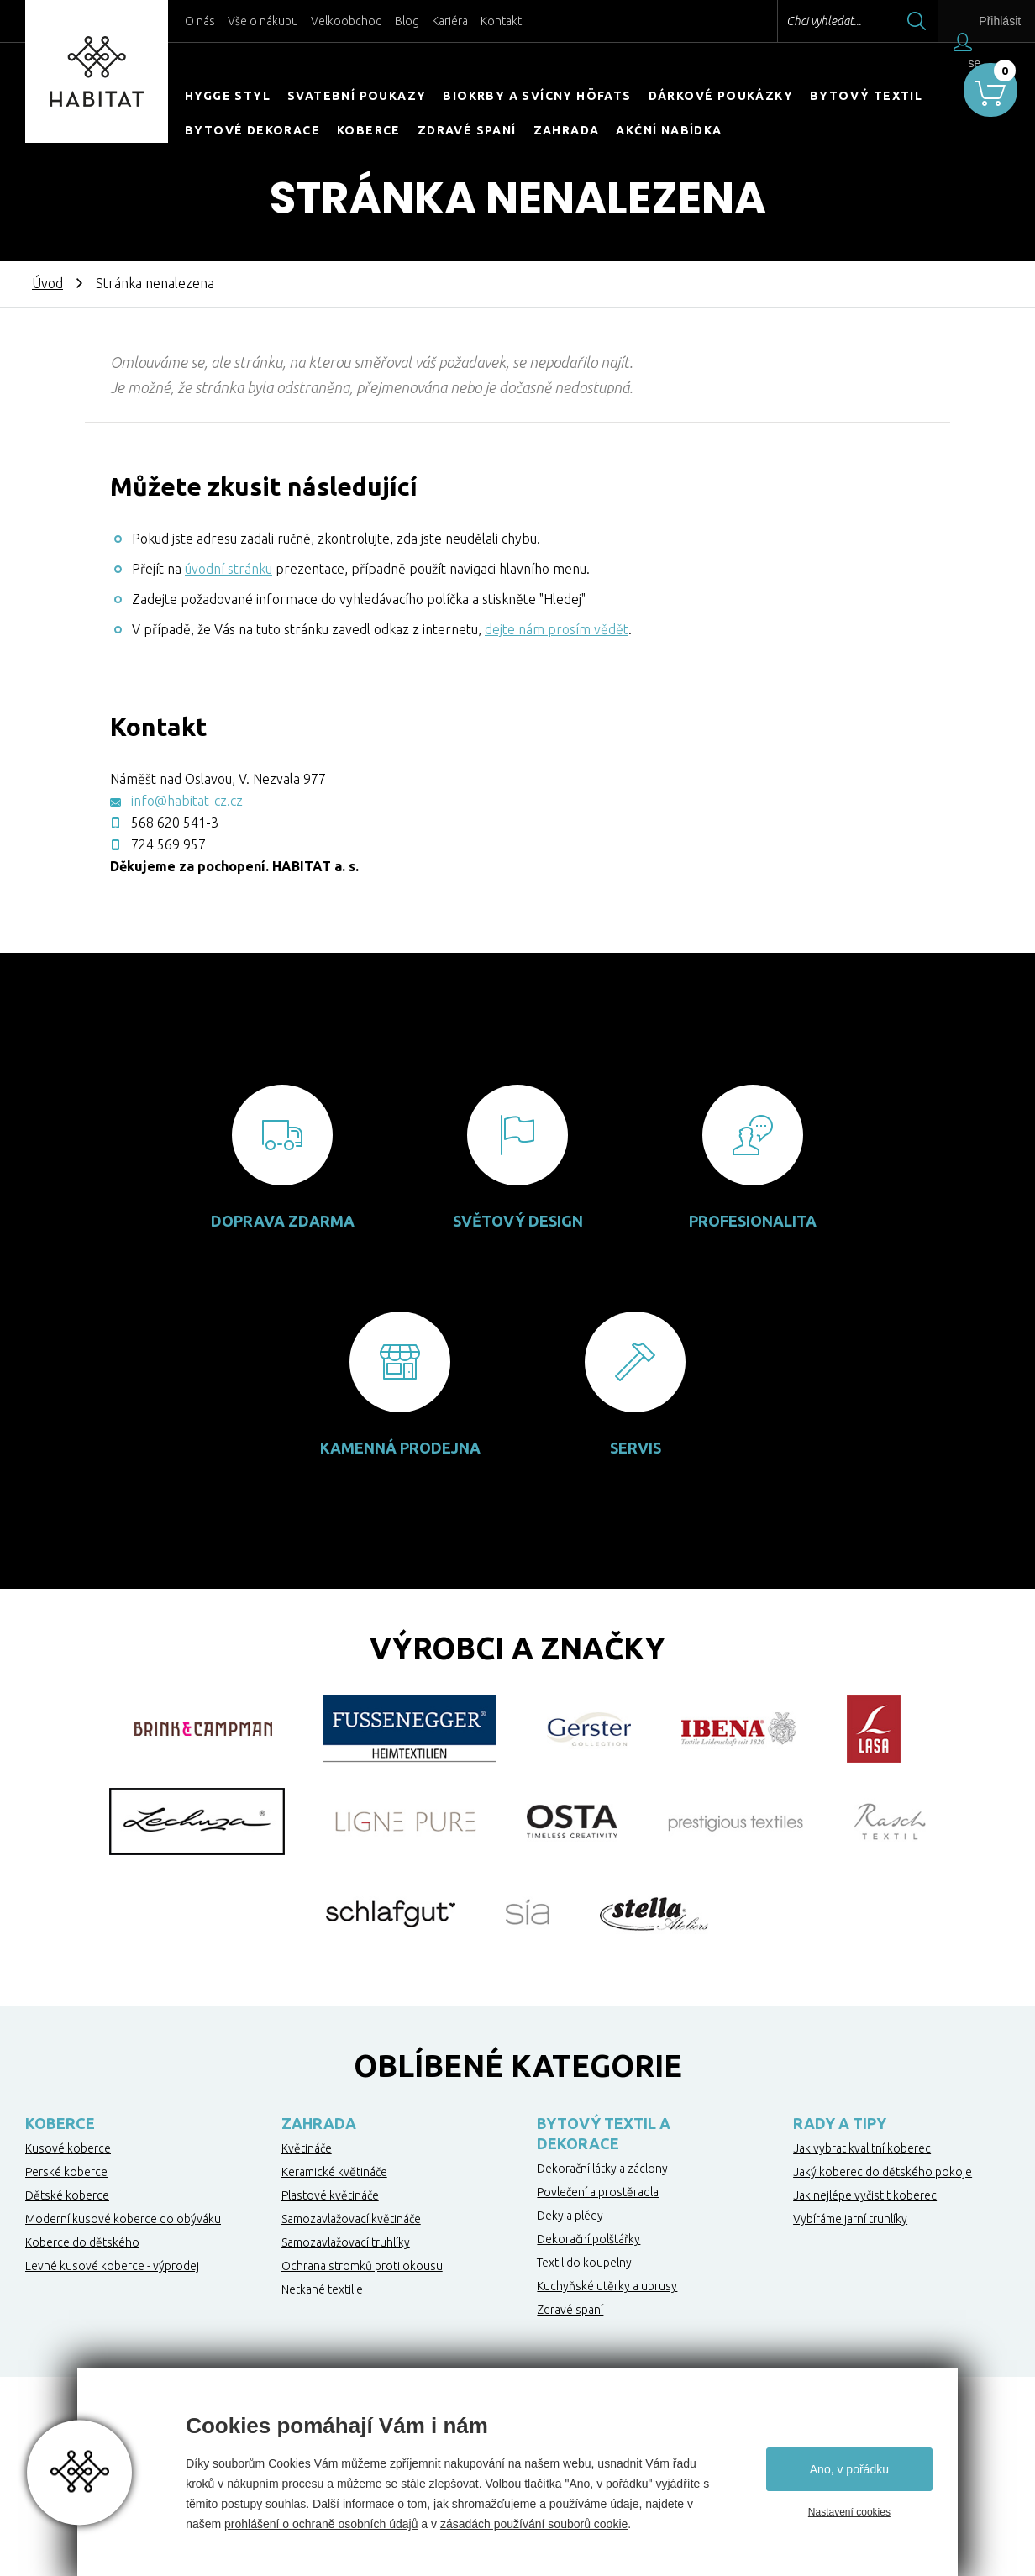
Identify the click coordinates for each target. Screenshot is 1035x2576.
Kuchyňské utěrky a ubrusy (607, 2286)
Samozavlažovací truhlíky (345, 2242)
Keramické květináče (334, 2172)
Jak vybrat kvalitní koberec (862, 2148)
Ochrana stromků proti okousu (362, 2266)
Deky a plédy (570, 2215)
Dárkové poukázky (721, 96)
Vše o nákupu (263, 21)
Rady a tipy (839, 2123)
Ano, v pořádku (849, 2469)
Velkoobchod (346, 21)
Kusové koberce (68, 2148)
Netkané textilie (322, 2289)
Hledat (891, 21)
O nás (200, 21)
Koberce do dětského (82, 2242)
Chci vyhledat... (798, 21)
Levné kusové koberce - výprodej (112, 2266)
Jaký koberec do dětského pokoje (882, 2172)
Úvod (47, 283)
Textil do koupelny (584, 2262)
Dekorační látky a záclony (602, 2168)
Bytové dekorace (252, 130)
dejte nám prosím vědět (556, 629)
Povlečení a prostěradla (598, 2192)
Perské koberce (66, 2172)
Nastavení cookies (849, 2512)
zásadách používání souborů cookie (534, 2524)
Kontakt (501, 21)
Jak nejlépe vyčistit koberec (865, 2195)
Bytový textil (866, 96)
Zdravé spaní (467, 130)
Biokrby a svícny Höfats (537, 96)
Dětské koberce (67, 2195)
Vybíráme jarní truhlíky (850, 2219)
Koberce (369, 130)
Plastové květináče (330, 2195)
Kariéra (450, 21)
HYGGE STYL (228, 96)
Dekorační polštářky (588, 2239)
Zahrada (566, 130)
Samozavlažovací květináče (351, 2219)
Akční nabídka (669, 130)
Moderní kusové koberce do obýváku (123, 2219)
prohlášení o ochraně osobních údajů (321, 2524)
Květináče (306, 2148)
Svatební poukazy (356, 96)
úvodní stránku (228, 568)
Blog (407, 21)
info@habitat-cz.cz (187, 800)
